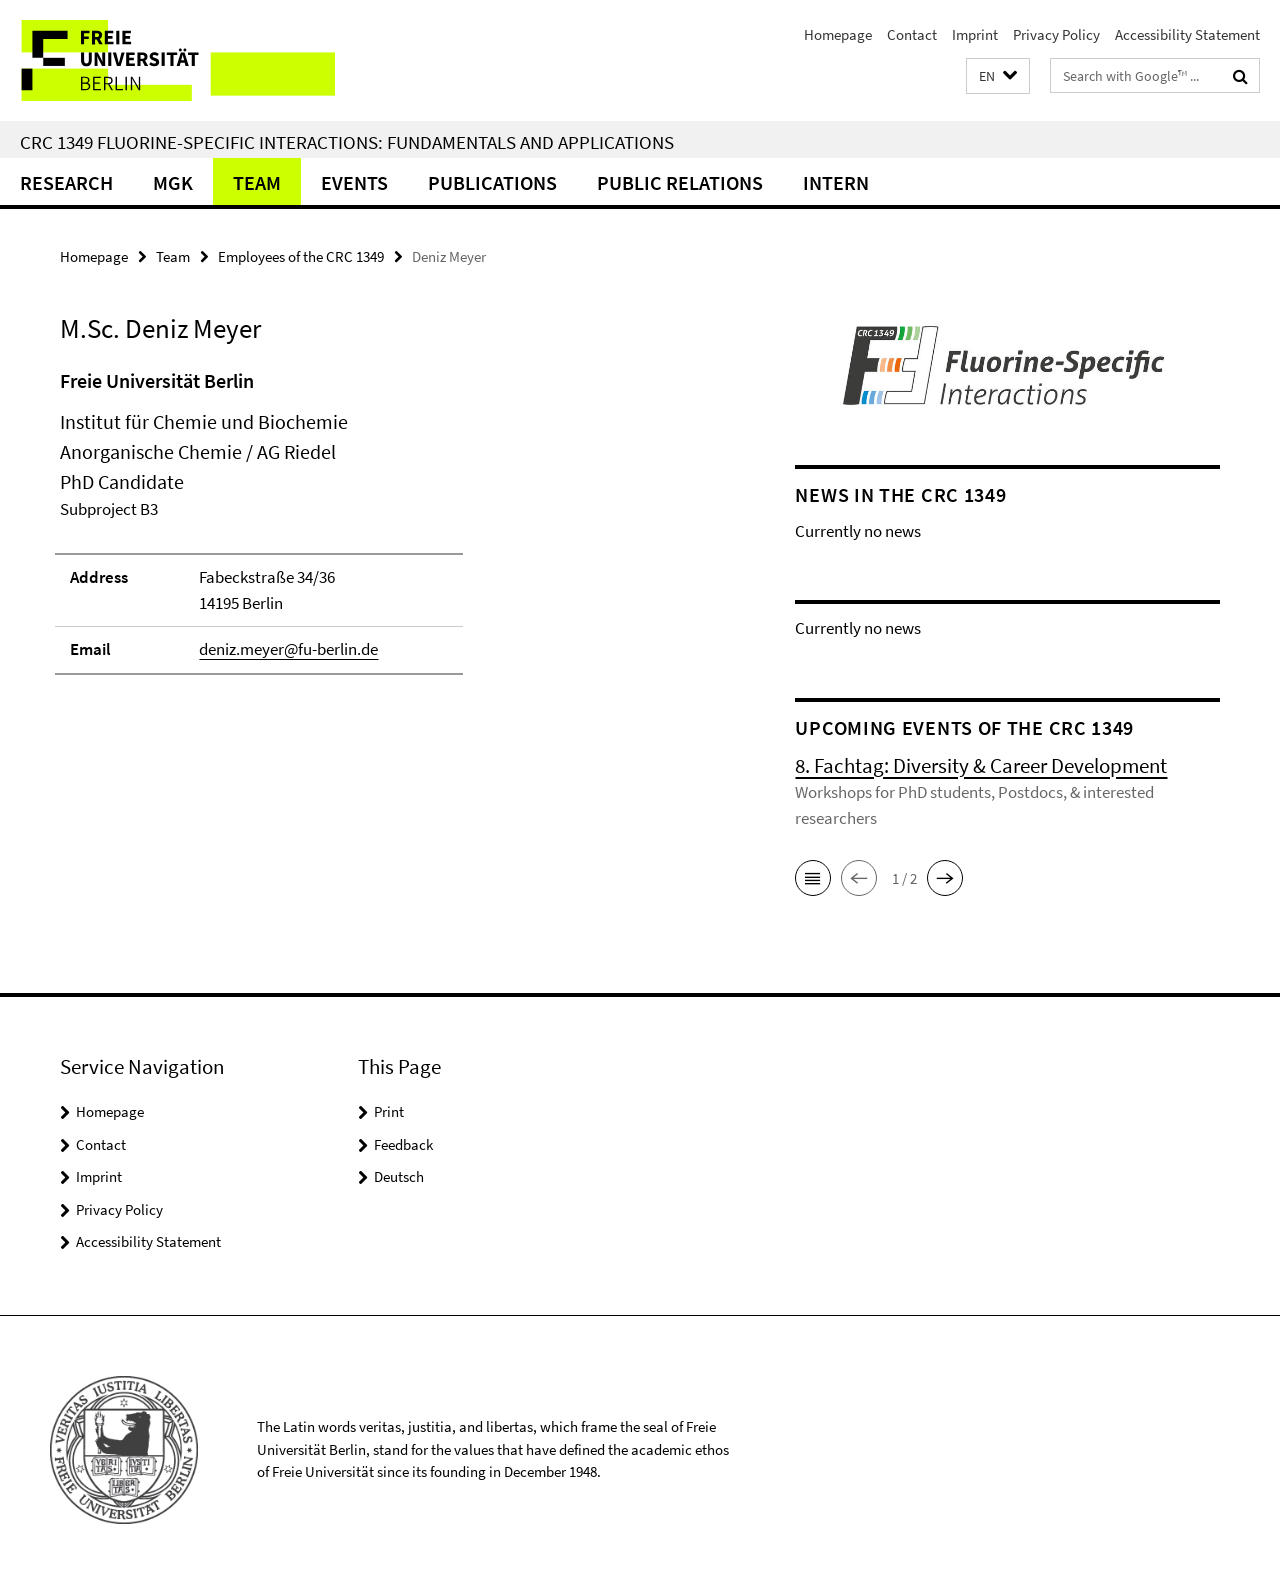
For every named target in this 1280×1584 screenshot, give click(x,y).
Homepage (838, 34)
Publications (492, 182)
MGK (173, 182)
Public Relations (680, 182)
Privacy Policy (1056, 34)
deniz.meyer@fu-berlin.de (288, 649)
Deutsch (399, 1176)
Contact (912, 34)
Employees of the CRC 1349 (301, 256)
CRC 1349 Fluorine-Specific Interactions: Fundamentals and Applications (347, 142)
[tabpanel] (392, 530)
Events (354, 182)
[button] (998, 76)
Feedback (403, 1144)
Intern (836, 182)
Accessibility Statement (1187, 34)
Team (257, 182)
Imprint (975, 34)
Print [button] (389, 1111)
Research (66, 182)
